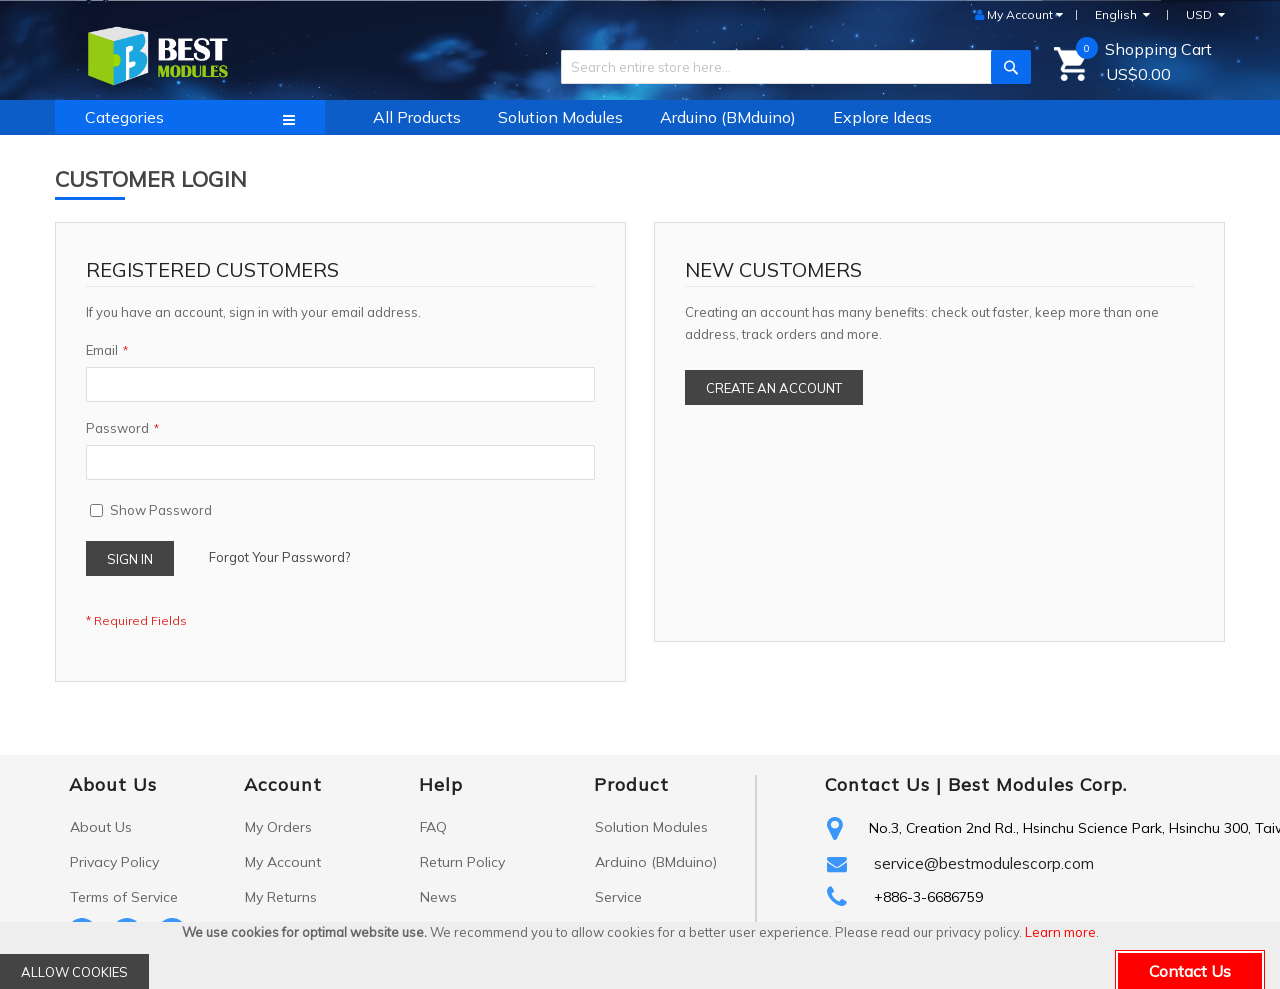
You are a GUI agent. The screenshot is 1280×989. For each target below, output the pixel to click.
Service (618, 897)
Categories (124, 117)
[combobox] (788, 67)
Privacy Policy (114, 862)
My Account (283, 862)
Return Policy (462, 862)
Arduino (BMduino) (656, 862)
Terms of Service (124, 897)
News (438, 897)
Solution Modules (651, 827)
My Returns (281, 897)
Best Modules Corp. (1037, 784)
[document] (640, 955)
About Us (101, 827)
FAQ (433, 827)
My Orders (278, 827)
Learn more (1060, 932)
